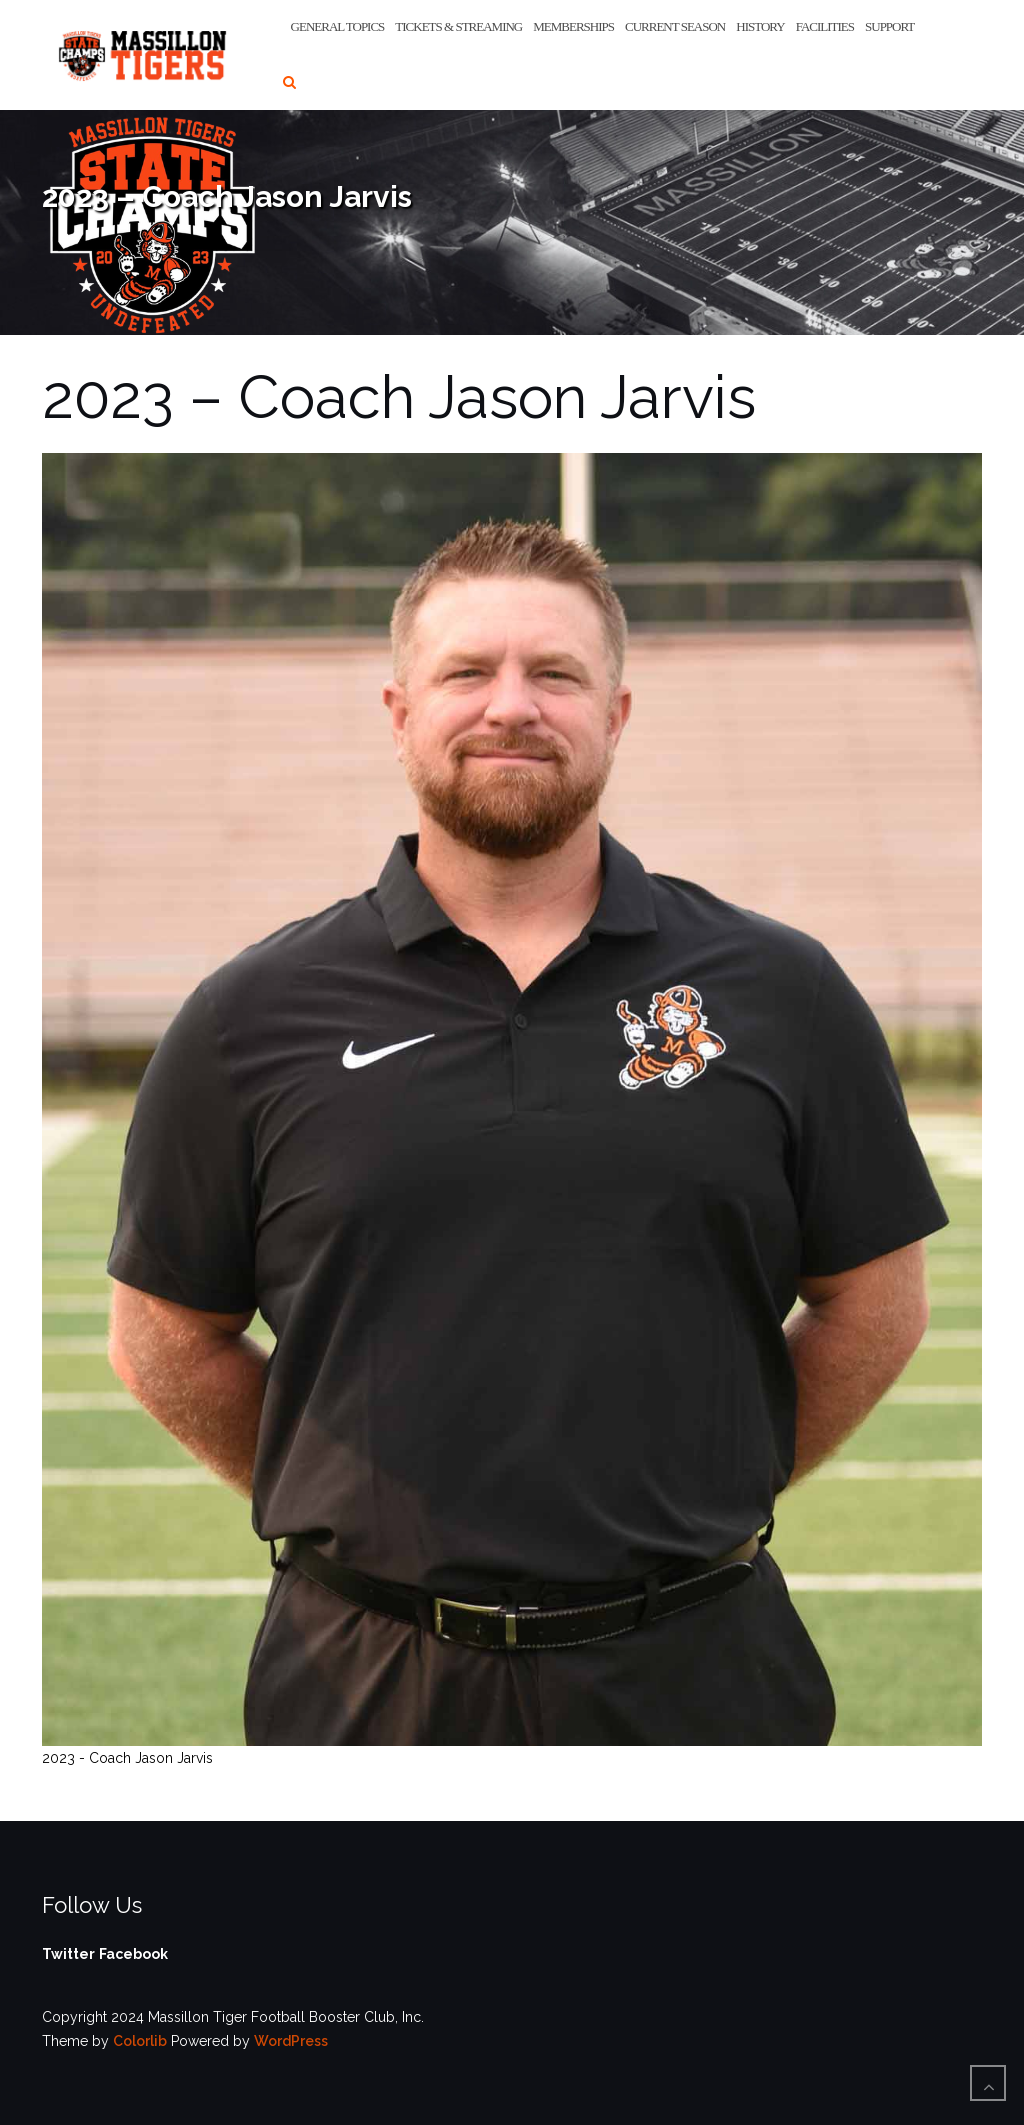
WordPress (291, 2041)
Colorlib (140, 2041)
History (760, 26)
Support (889, 26)
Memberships (573, 26)
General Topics (338, 26)
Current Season (675, 26)
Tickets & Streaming (458, 26)
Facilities (825, 26)
